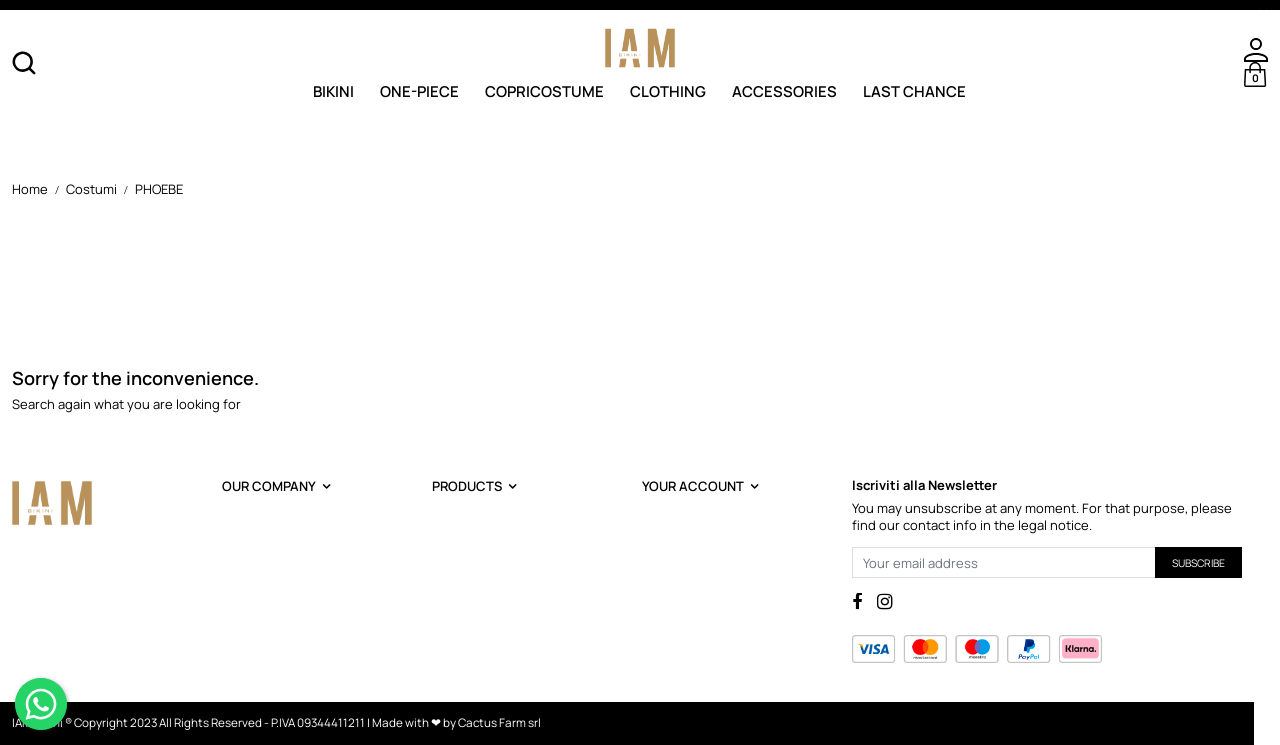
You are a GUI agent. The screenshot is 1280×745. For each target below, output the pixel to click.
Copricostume (544, 90)
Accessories (784, 90)
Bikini (333, 90)
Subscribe (1198, 563)
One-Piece (419, 90)
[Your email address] (1004, 562)
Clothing (668, 90)
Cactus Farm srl (499, 723)
